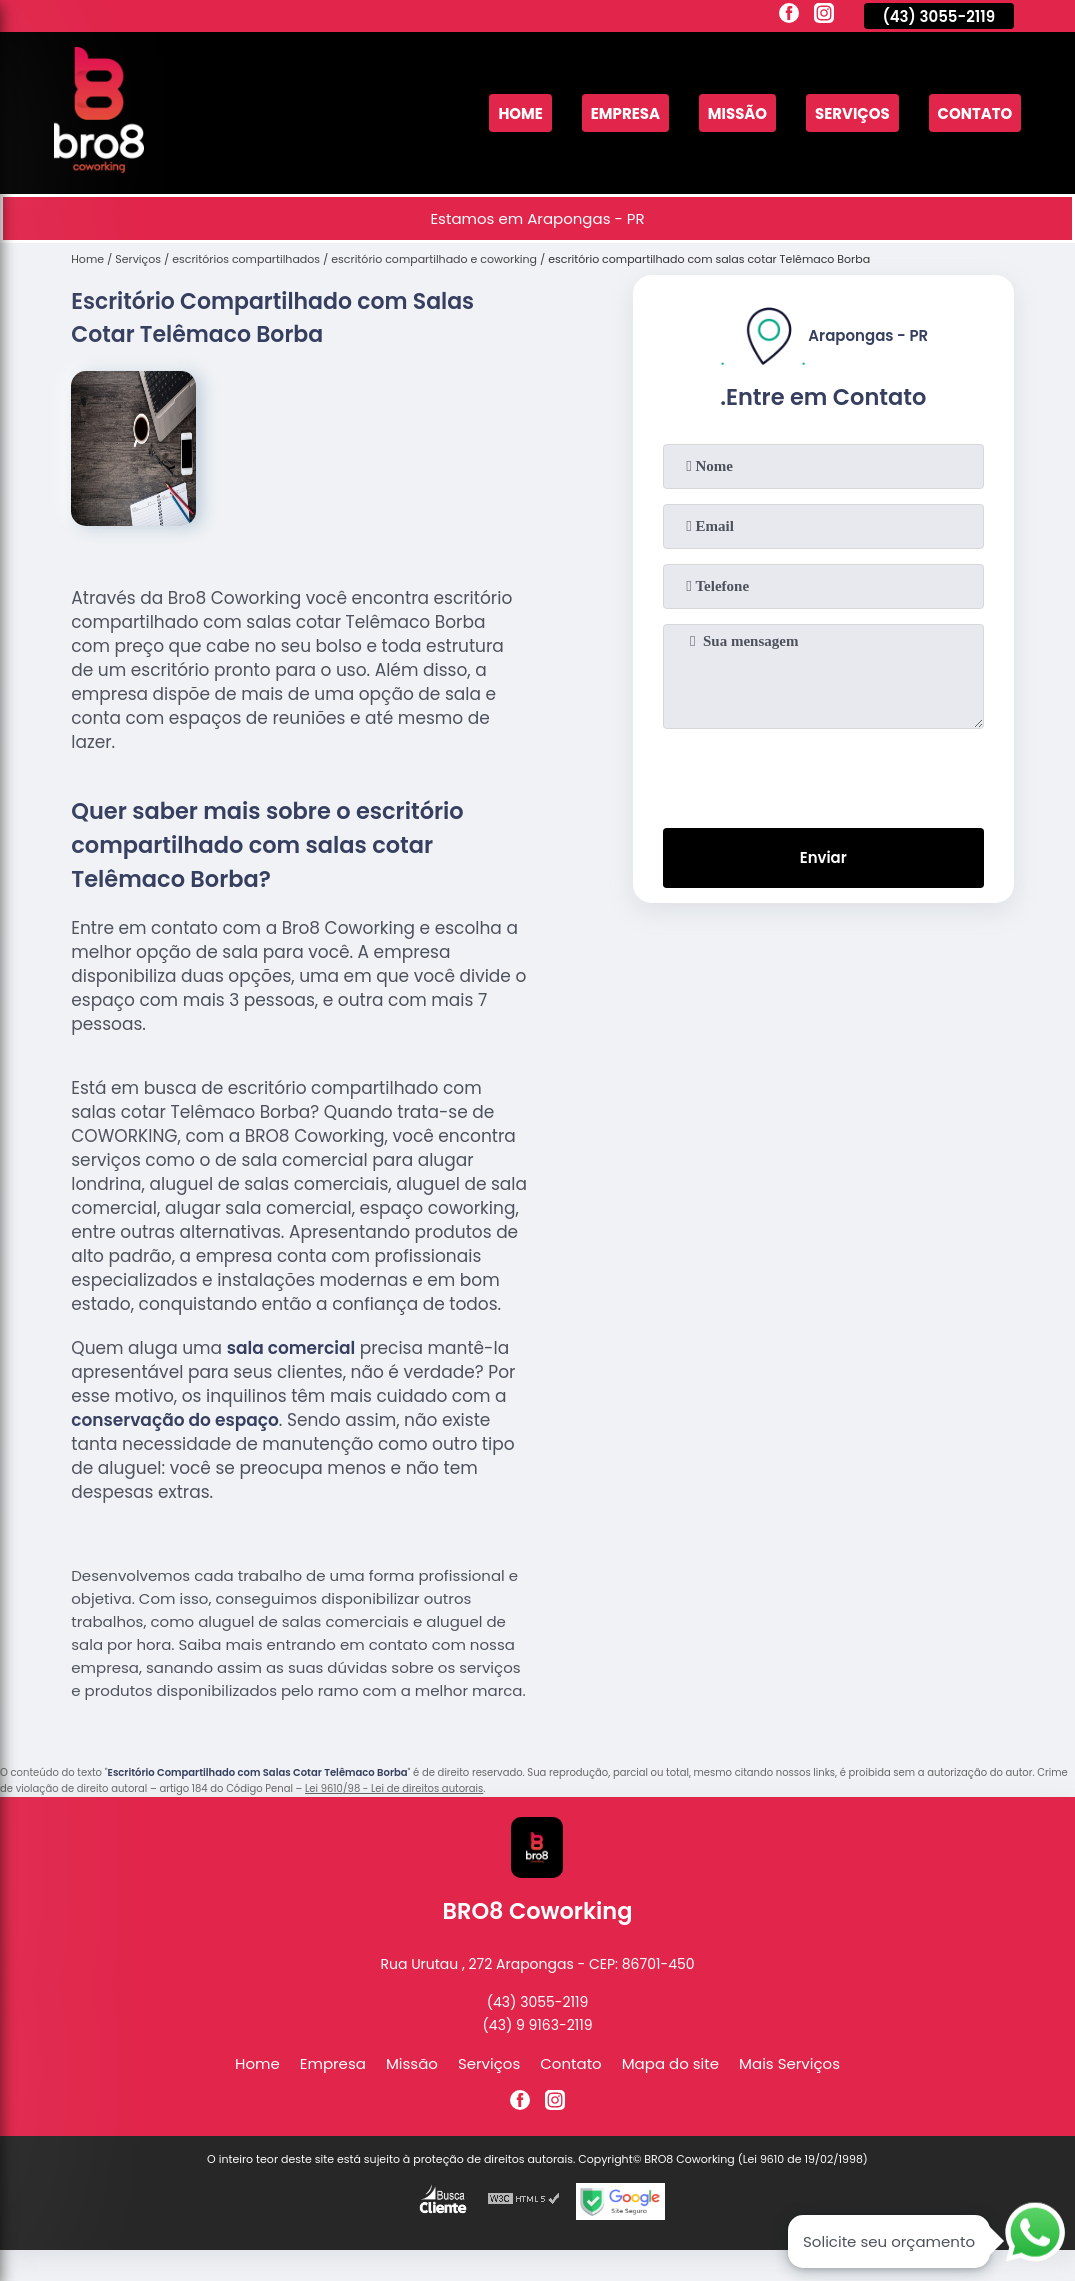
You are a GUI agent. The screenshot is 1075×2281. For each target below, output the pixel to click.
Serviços (851, 113)
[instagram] (824, 16)
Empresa (623, 113)
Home (519, 113)
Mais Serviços (789, 2063)
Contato (974, 113)
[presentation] (823, 774)
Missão (737, 113)
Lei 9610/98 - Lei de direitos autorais (394, 1788)
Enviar (823, 858)
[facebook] (789, 16)
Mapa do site (670, 2063)
